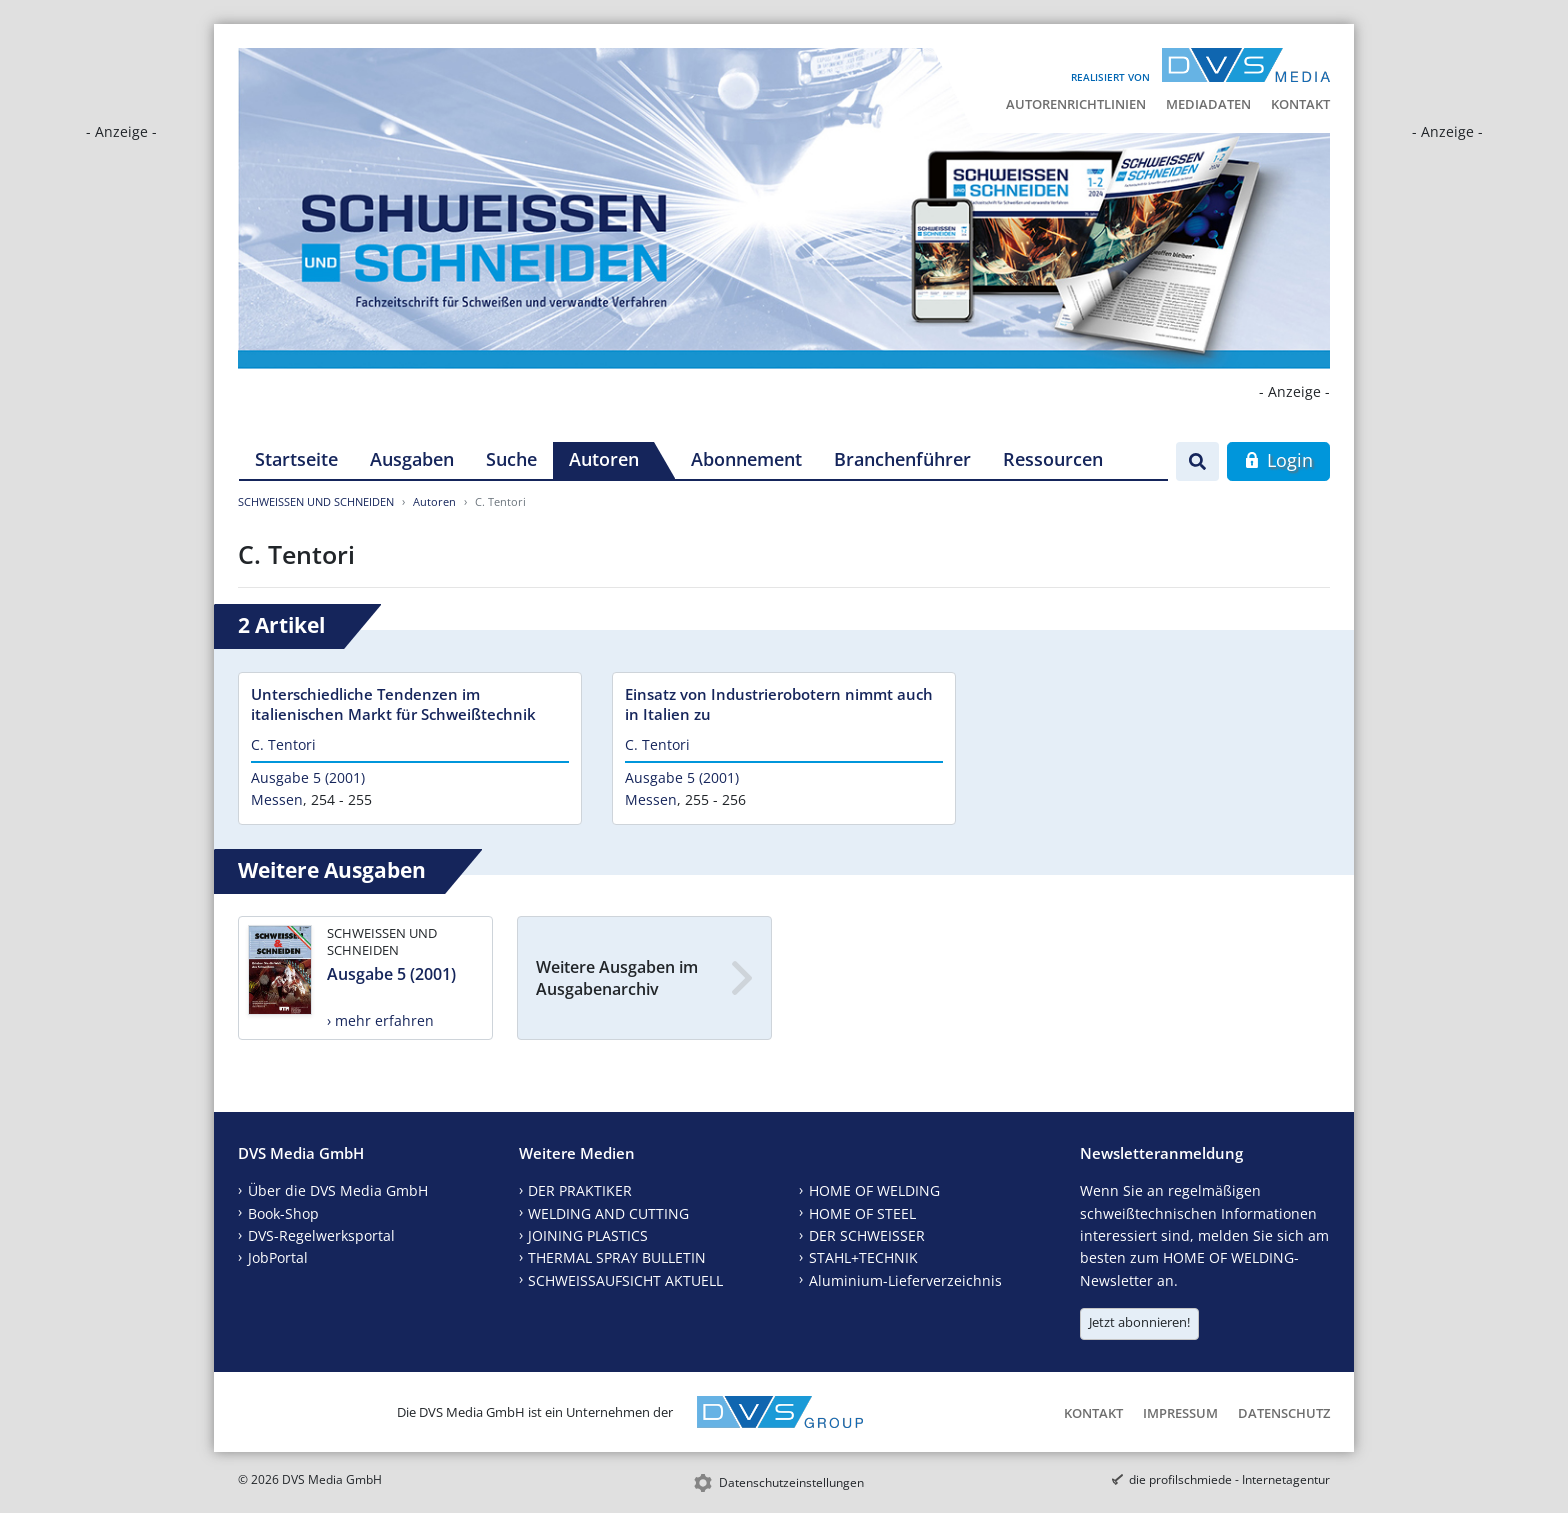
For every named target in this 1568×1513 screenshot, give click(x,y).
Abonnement (746, 459)
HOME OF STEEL (862, 1213)
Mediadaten (1208, 104)
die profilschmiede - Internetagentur (1229, 1479)
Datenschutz (1284, 1413)
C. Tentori (283, 744)
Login (1278, 460)
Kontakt (1300, 104)
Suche (511, 459)
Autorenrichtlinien (1076, 104)
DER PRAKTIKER (580, 1190)
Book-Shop (283, 1213)
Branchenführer (902, 459)
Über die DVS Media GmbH (338, 1190)
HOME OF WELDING (874, 1190)
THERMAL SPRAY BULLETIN (617, 1257)
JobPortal (278, 1257)
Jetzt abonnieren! (1139, 1322)
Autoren (604, 459)
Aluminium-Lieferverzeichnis (905, 1280)
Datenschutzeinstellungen (791, 1482)
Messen (277, 799)
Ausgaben (412, 459)
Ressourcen (1053, 459)
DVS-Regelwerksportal (321, 1235)
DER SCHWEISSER (867, 1235)
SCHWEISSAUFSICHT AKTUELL (625, 1280)
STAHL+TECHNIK (863, 1257)
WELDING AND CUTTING (608, 1213)
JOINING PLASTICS (588, 1235)
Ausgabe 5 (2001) (308, 777)
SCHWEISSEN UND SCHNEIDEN (316, 501)
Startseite (296, 459)
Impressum (1180, 1413)
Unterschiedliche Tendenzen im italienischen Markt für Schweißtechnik (393, 704)
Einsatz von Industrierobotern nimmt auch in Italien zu (779, 704)
